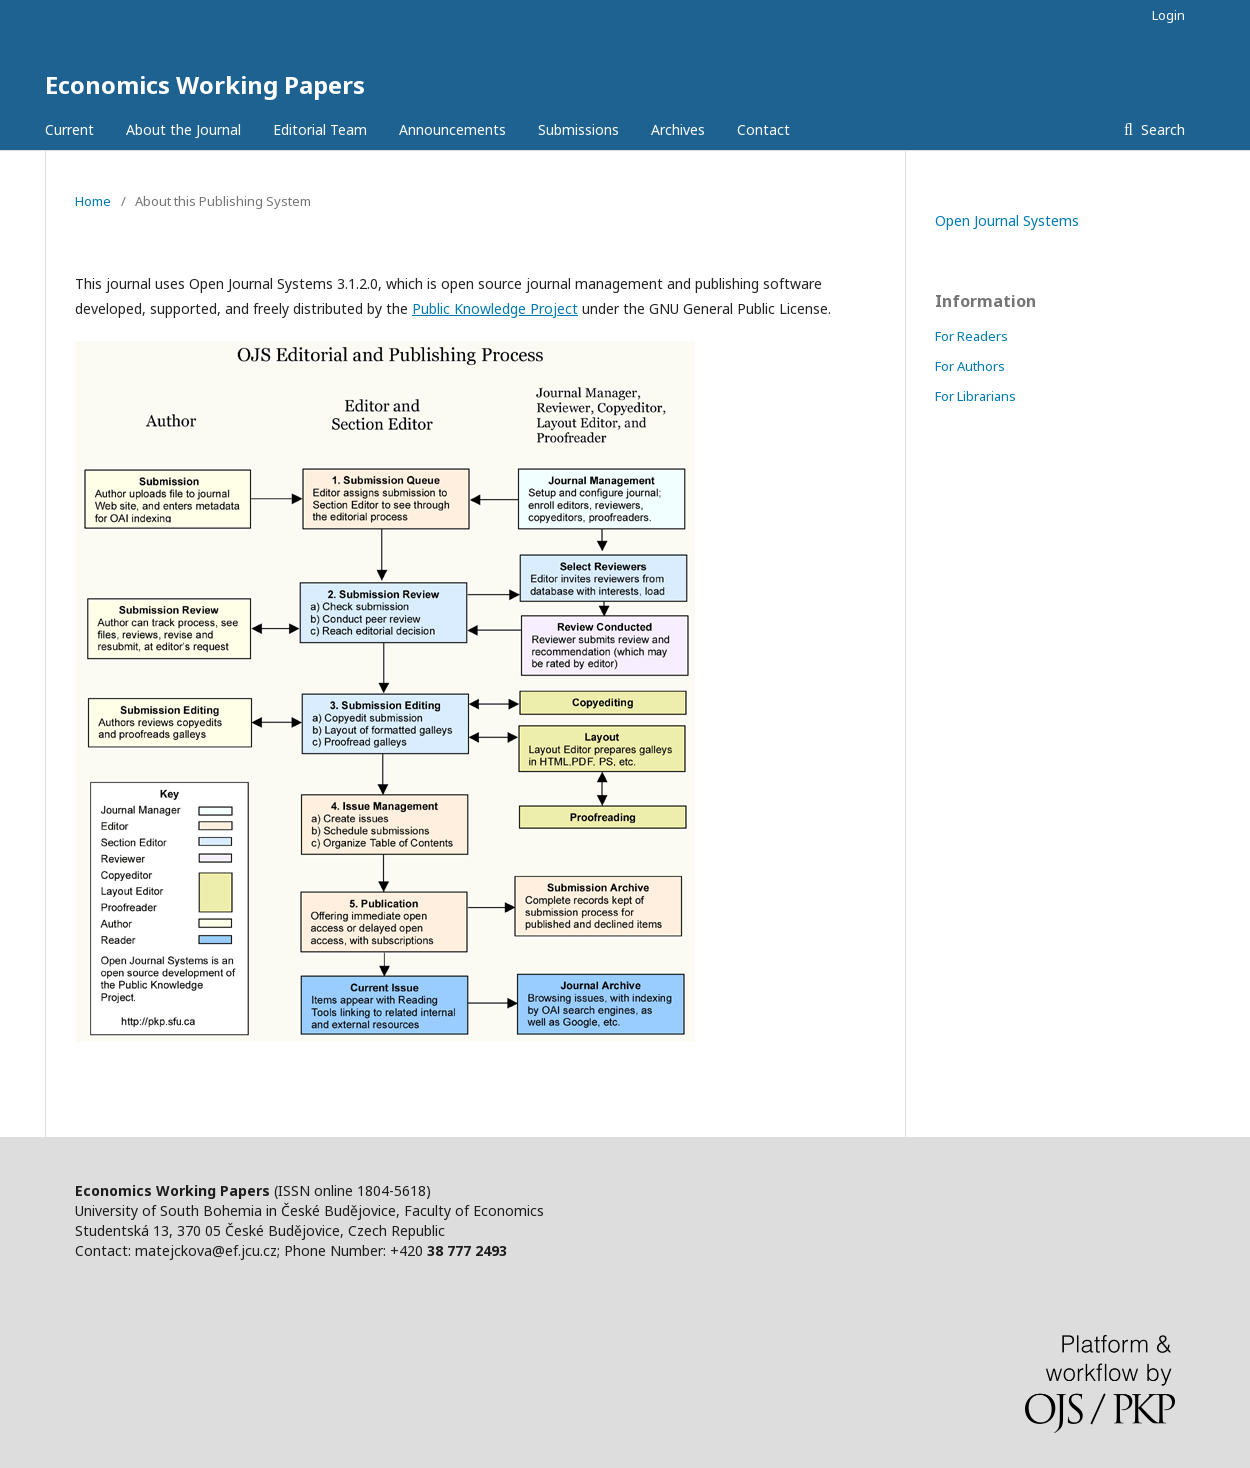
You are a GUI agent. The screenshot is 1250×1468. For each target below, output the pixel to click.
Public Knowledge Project (495, 308)
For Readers (971, 336)
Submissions (578, 129)
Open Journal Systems (1007, 220)
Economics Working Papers (205, 84)
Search (1161, 129)
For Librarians (975, 396)
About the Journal (183, 129)
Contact (763, 129)
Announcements (452, 129)
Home (93, 201)
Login (1168, 15)
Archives (678, 129)
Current (69, 129)
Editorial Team (320, 129)
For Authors (970, 366)
